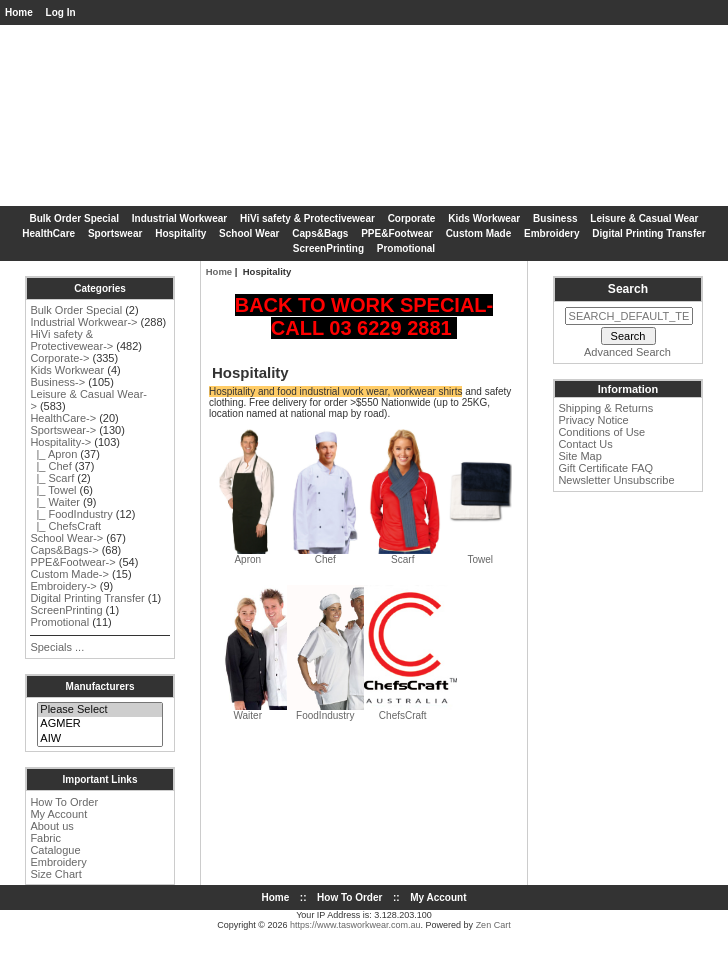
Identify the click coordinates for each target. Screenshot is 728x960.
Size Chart (55, 874)
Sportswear (115, 233)
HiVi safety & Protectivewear (307, 218)
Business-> (57, 382)
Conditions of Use (601, 432)
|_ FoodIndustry (71, 514)
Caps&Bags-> (64, 550)
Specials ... (57, 647)
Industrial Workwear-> (83, 322)
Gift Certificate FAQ (605, 468)
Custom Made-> (69, 574)
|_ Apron (53, 454)
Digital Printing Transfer (648, 233)
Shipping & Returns (605, 408)
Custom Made (479, 233)
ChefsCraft (410, 711)
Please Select (99, 710)
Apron (247, 555)
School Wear (249, 233)
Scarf (402, 555)
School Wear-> (66, 538)
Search (628, 289)
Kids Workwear (484, 218)
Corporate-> (59, 358)
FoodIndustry (349, 711)
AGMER (99, 724)
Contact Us (585, 444)
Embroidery (552, 233)
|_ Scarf (52, 478)
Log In (61, 12)
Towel (480, 555)
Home (19, 12)
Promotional (406, 248)
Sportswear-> (63, 430)
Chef (325, 555)
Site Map (579, 456)
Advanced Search (627, 352)
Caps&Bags (320, 233)
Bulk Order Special (74, 218)
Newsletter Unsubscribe (616, 480)
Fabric (45, 838)
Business (555, 218)
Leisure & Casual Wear (644, 218)
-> (60, 442)
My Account (58, 814)
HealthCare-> (63, 418)
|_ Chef (50, 466)
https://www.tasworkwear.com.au (355, 925)
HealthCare (48, 233)
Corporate (412, 218)
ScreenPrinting (328, 248)
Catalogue (55, 850)
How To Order (64, 802)
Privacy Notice (593, 420)
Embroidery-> (63, 586)
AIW (99, 739)
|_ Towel (53, 490)
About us (51, 826)
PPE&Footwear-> (72, 562)
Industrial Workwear (179, 218)
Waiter (271, 711)
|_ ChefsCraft (65, 526)
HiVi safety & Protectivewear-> (71, 340)
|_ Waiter (55, 502)
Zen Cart (493, 925)
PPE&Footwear (397, 233)
